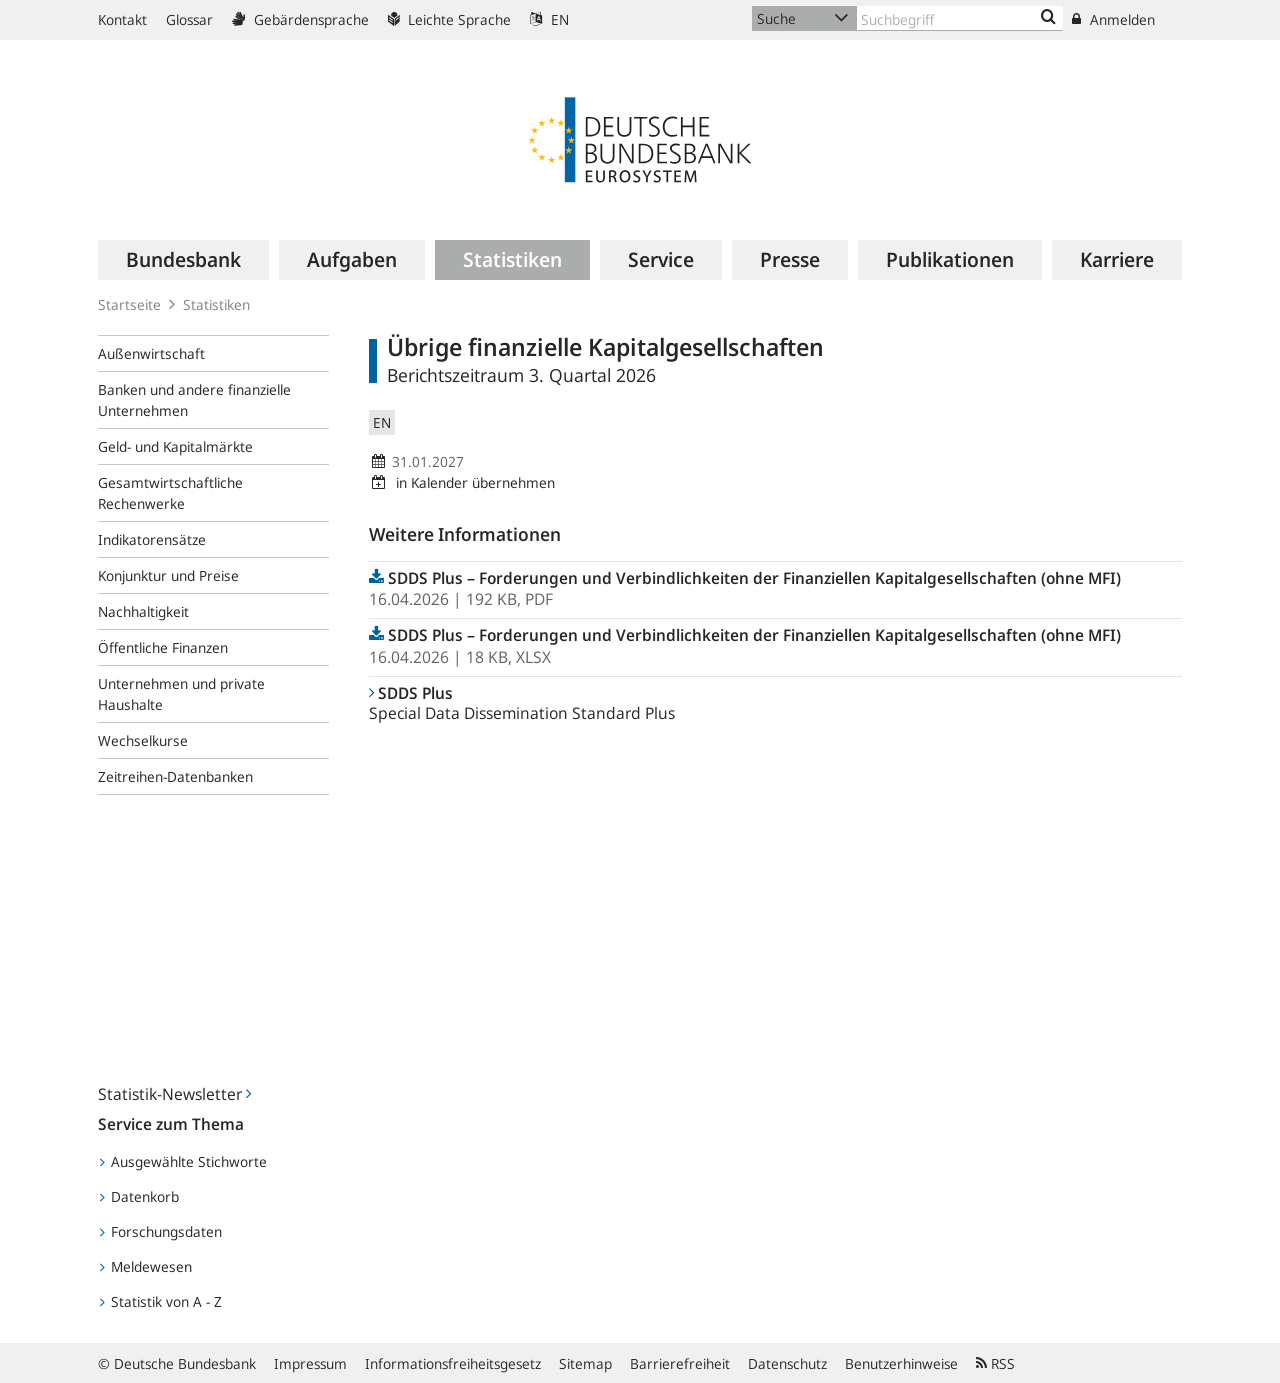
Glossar (189, 19)
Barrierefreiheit (680, 1363)
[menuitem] (183, 260)
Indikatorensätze (152, 539)
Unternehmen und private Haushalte (181, 694)
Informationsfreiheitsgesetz (453, 1363)
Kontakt (122, 19)
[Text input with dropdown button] (960, 18)
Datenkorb (139, 1196)
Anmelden (1113, 19)
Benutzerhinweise (901, 1363)
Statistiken (216, 304)
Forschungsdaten (161, 1231)
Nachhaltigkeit (143, 611)
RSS (995, 1363)
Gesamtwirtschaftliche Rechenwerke (170, 493)
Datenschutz (787, 1363)
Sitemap (585, 1363)
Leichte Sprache (449, 19)
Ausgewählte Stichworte (183, 1161)
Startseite (129, 304)
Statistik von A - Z (161, 1301)
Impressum (310, 1363)
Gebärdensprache (300, 19)
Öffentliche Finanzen (163, 647)
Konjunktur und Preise (168, 575)
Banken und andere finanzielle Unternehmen (194, 400)
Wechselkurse (143, 740)
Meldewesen (146, 1266)
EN (549, 19)
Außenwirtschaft (151, 353)
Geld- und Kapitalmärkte (175, 446)
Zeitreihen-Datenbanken (175, 776)
